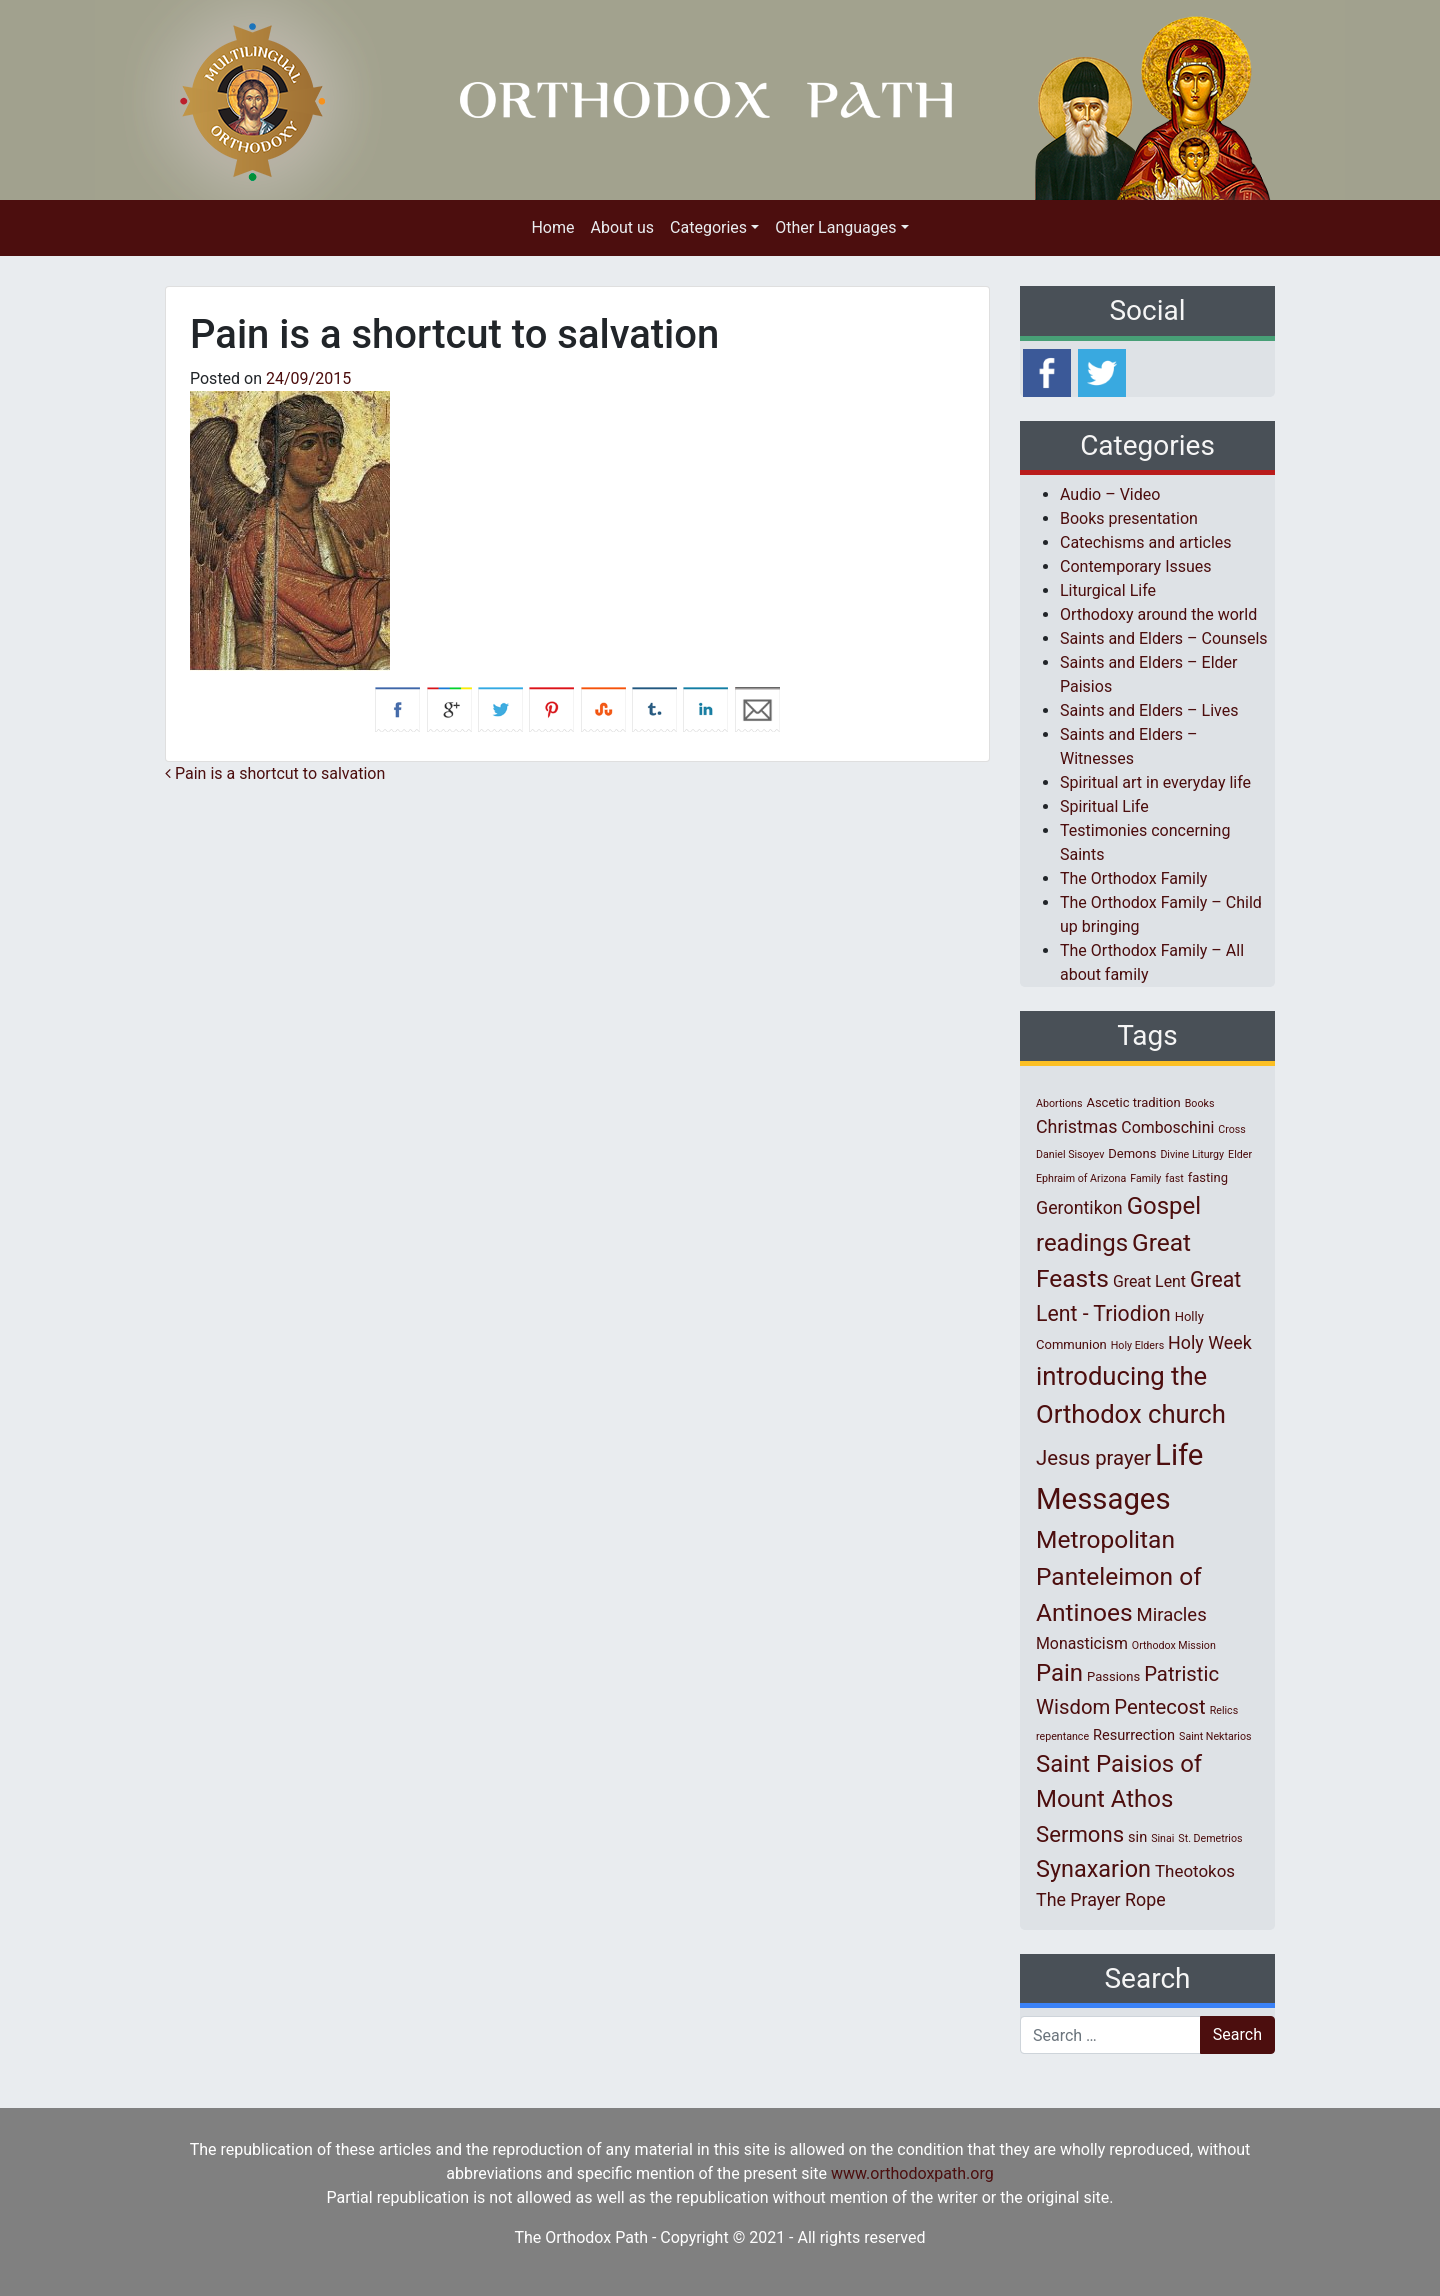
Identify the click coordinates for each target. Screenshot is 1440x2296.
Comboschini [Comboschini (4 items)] (1167, 1127)
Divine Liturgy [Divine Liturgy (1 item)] (1192, 1154)
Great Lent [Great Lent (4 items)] (1149, 1281)
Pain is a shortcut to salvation (275, 773)
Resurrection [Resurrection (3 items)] (1134, 1735)
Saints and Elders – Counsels (1164, 638)
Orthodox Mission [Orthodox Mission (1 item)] (1174, 1645)
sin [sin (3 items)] (1137, 1837)
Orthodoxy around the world (1158, 614)
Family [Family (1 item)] (1145, 1178)
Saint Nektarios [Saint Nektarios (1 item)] (1215, 1736)
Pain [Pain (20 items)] (1059, 1673)
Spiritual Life (1104, 806)
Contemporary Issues (1136, 566)
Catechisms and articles (1146, 542)
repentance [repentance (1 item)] (1062, 1736)
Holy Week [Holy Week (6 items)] (1210, 1342)
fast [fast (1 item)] (1174, 1178)
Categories (708, 227)
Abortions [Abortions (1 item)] (1059, 1103)
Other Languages (835, 227)
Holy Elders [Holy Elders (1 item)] (1137, 1345)
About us (622, 227)
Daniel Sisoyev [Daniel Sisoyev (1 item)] (1070, 1154)
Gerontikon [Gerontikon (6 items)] (1079, 1207)
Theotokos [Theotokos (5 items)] (1195, 1871)
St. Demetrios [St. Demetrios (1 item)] (1210, 1838)
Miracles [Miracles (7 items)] (1172, 1615)
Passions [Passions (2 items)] (1113, 1676)
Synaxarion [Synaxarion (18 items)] (1093, 1869)
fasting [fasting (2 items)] (1208, 1177)
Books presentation (1129, 518)
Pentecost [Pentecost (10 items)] (1159, 1707)
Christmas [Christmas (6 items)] (1076, 1126)
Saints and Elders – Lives (1149, 710)
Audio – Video (1110, 494)
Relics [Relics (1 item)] (1224, 1710)
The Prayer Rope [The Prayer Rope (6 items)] (1101, 1899)
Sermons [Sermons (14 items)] (1080, 1834)
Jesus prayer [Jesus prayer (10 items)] (1093, 1458)
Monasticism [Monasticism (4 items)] (1082, 1643)
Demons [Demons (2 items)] (1132, 1153)
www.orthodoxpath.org (912, 2173)
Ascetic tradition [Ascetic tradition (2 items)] (1133, 1102)
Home (552, 227)
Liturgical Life (1108, 590)
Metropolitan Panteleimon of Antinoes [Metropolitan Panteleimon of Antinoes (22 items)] (1119, 1576)
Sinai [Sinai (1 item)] (1162, 1838)
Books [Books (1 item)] (1200, 1103)
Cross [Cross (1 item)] (1232, 1129)
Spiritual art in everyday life (1155, 782)
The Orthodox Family (1133, 878)
